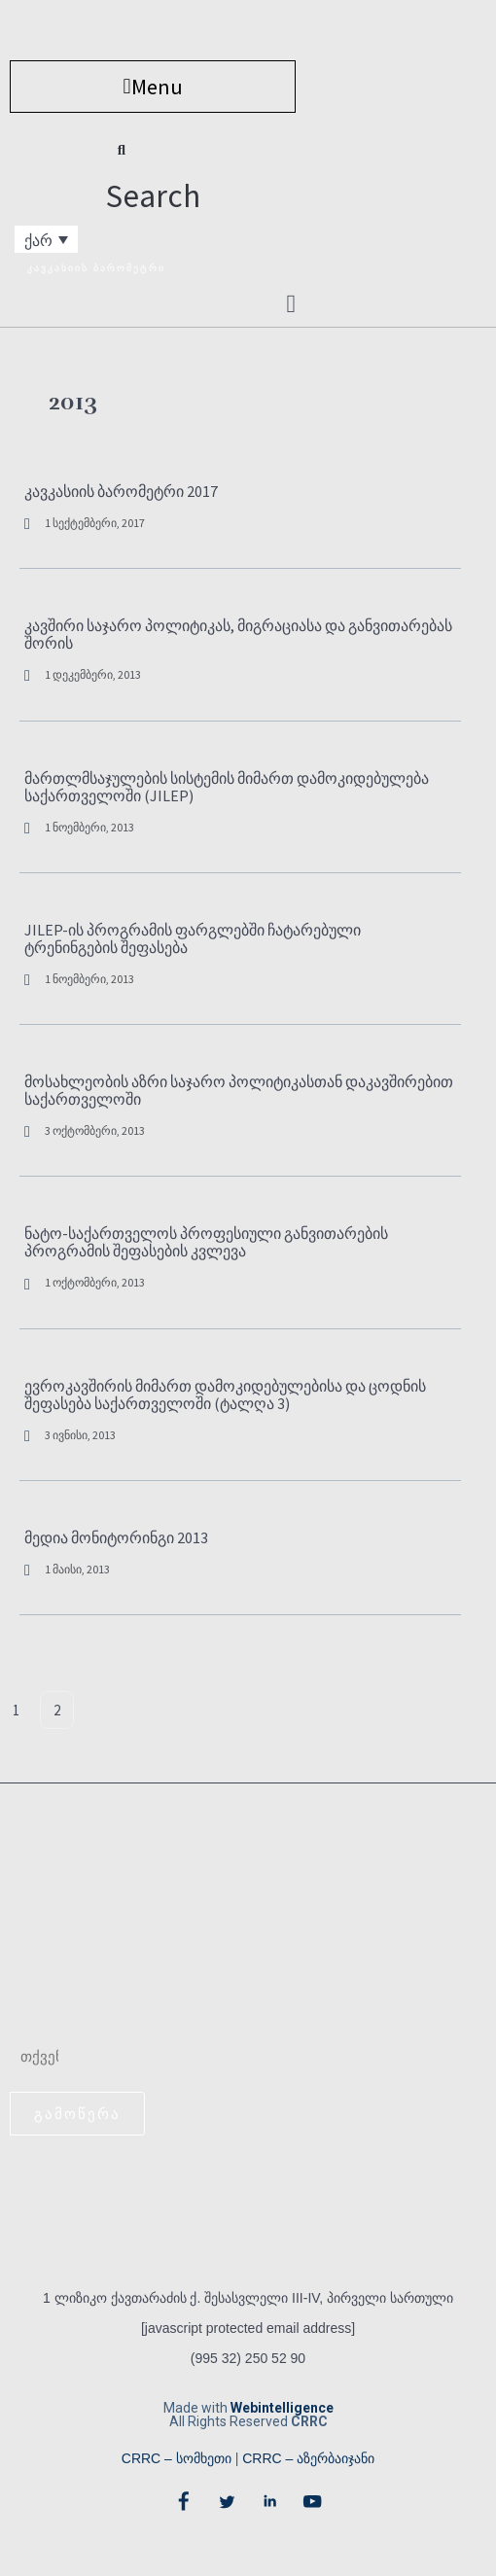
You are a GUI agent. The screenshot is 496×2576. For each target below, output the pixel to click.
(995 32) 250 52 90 (248, 2358)
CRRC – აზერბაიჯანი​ (308, 2458)
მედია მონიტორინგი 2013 (116, 1537)
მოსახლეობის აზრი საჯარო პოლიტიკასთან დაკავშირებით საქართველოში (238, 1090)
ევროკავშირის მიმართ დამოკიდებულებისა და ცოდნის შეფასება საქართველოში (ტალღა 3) (225, 1394)
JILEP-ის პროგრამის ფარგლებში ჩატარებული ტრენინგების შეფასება (192, 938)
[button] (153, 86)
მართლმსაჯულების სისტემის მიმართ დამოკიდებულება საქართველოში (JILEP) (226, 786)
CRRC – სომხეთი (176, 2458)
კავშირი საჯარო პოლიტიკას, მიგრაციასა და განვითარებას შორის (238, 634)
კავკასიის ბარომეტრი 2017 (121, 491)
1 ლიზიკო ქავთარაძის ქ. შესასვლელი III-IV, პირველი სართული (248, 2298)
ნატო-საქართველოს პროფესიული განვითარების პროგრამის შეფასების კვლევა (206, 1241)
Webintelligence (282, 2408)
